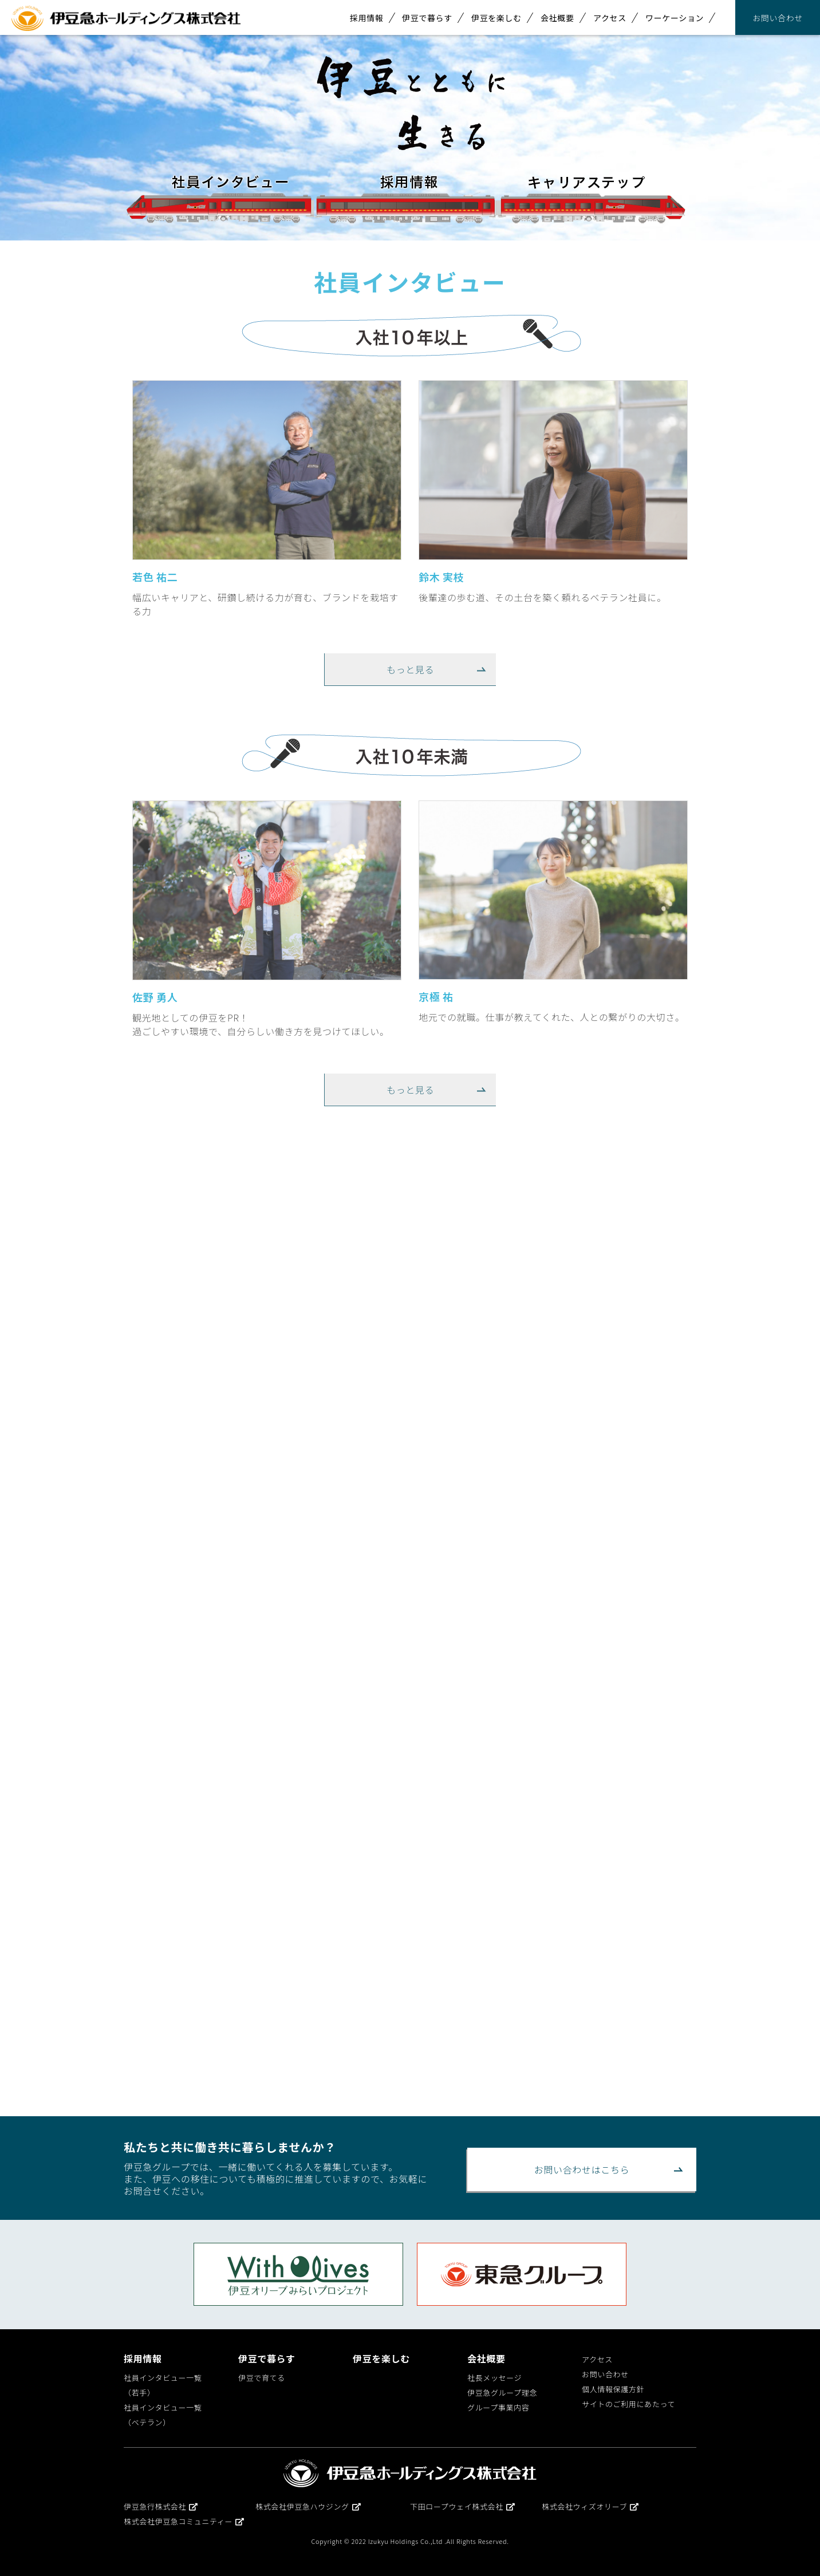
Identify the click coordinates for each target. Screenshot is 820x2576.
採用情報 (367, 18)
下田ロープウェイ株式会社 (462, 2506)
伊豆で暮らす (427, 18)
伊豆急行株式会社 (161, 2506)
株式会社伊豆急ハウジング (308, 2506)
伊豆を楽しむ (496, 18)
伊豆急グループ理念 (502, 2392)
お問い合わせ (777, 17)
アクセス (609, 18)
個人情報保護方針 (613, 2389)
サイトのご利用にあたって (628, 2404)
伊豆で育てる (261, 2377)
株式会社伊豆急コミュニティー (184, 2521)
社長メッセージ (494, 2377)
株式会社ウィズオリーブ (590, 2506)
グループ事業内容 (498, 2407)
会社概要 (557, 18)
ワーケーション (674, 18)
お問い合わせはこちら (581, 2169)
